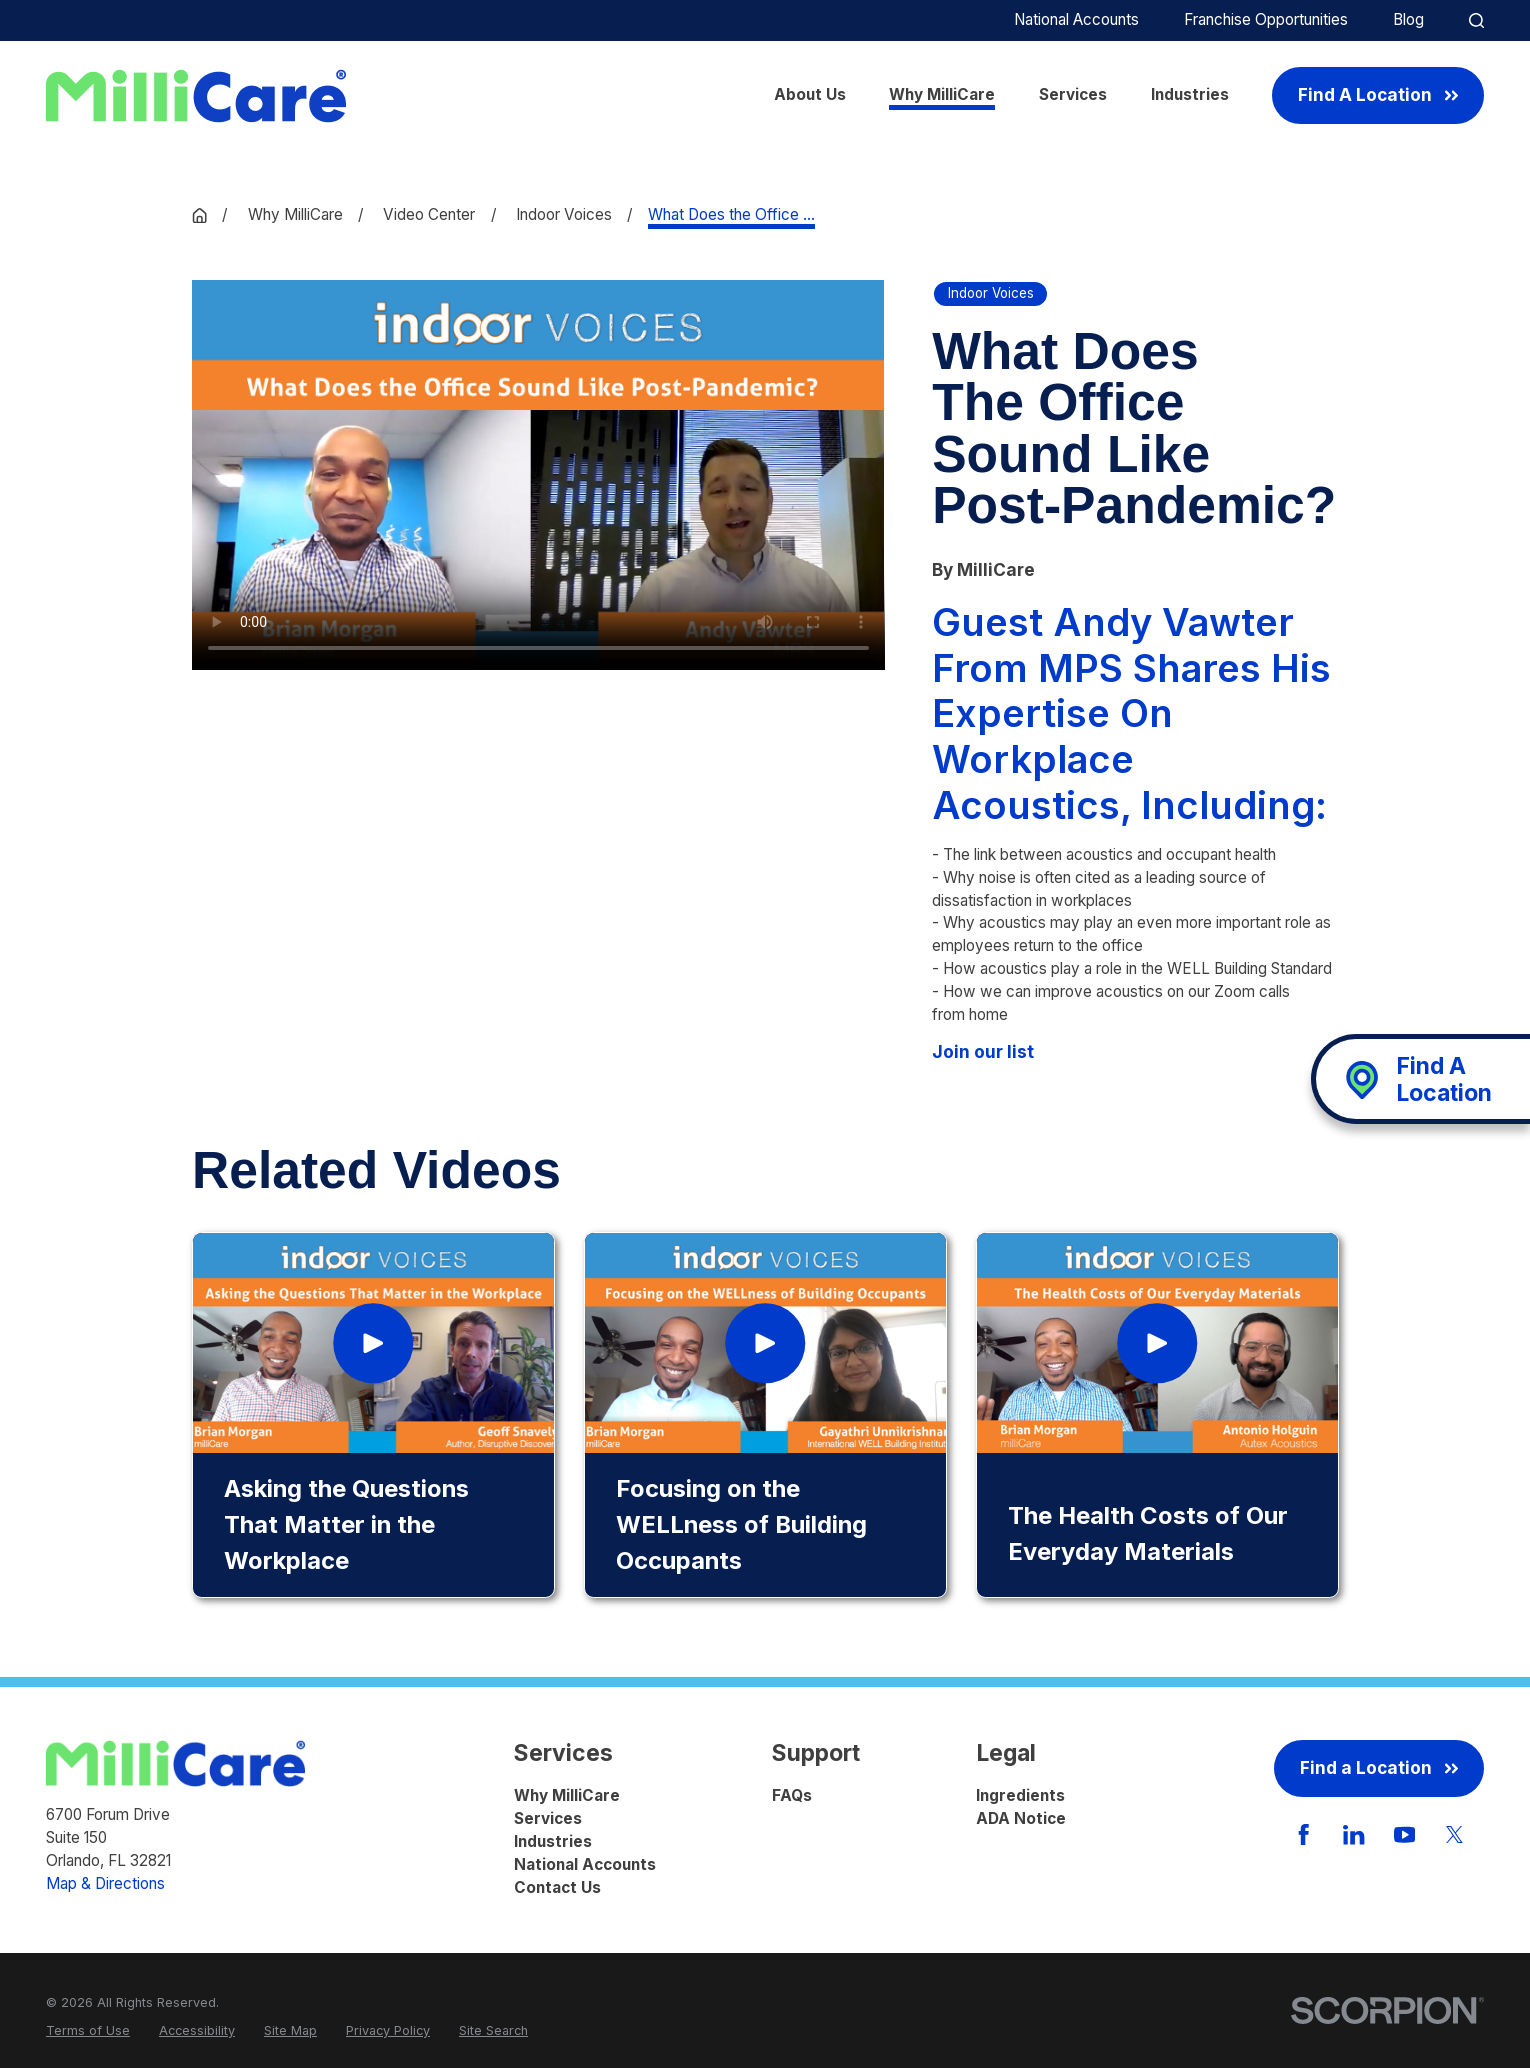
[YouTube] (1404, 1834)
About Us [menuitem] (810, 94)
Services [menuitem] (1073, 94)
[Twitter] (1454, 1834)
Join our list (983, 1052)
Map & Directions (105, 1883)
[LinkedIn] (1353, 1834)
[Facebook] (1303, 1834)
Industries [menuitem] (1190, 94)
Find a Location (1379, 1767)
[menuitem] (88, 2030)
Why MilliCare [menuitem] (942, 94)
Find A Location (1378, 94)
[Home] (196, 96)
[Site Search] (1476, 20)
